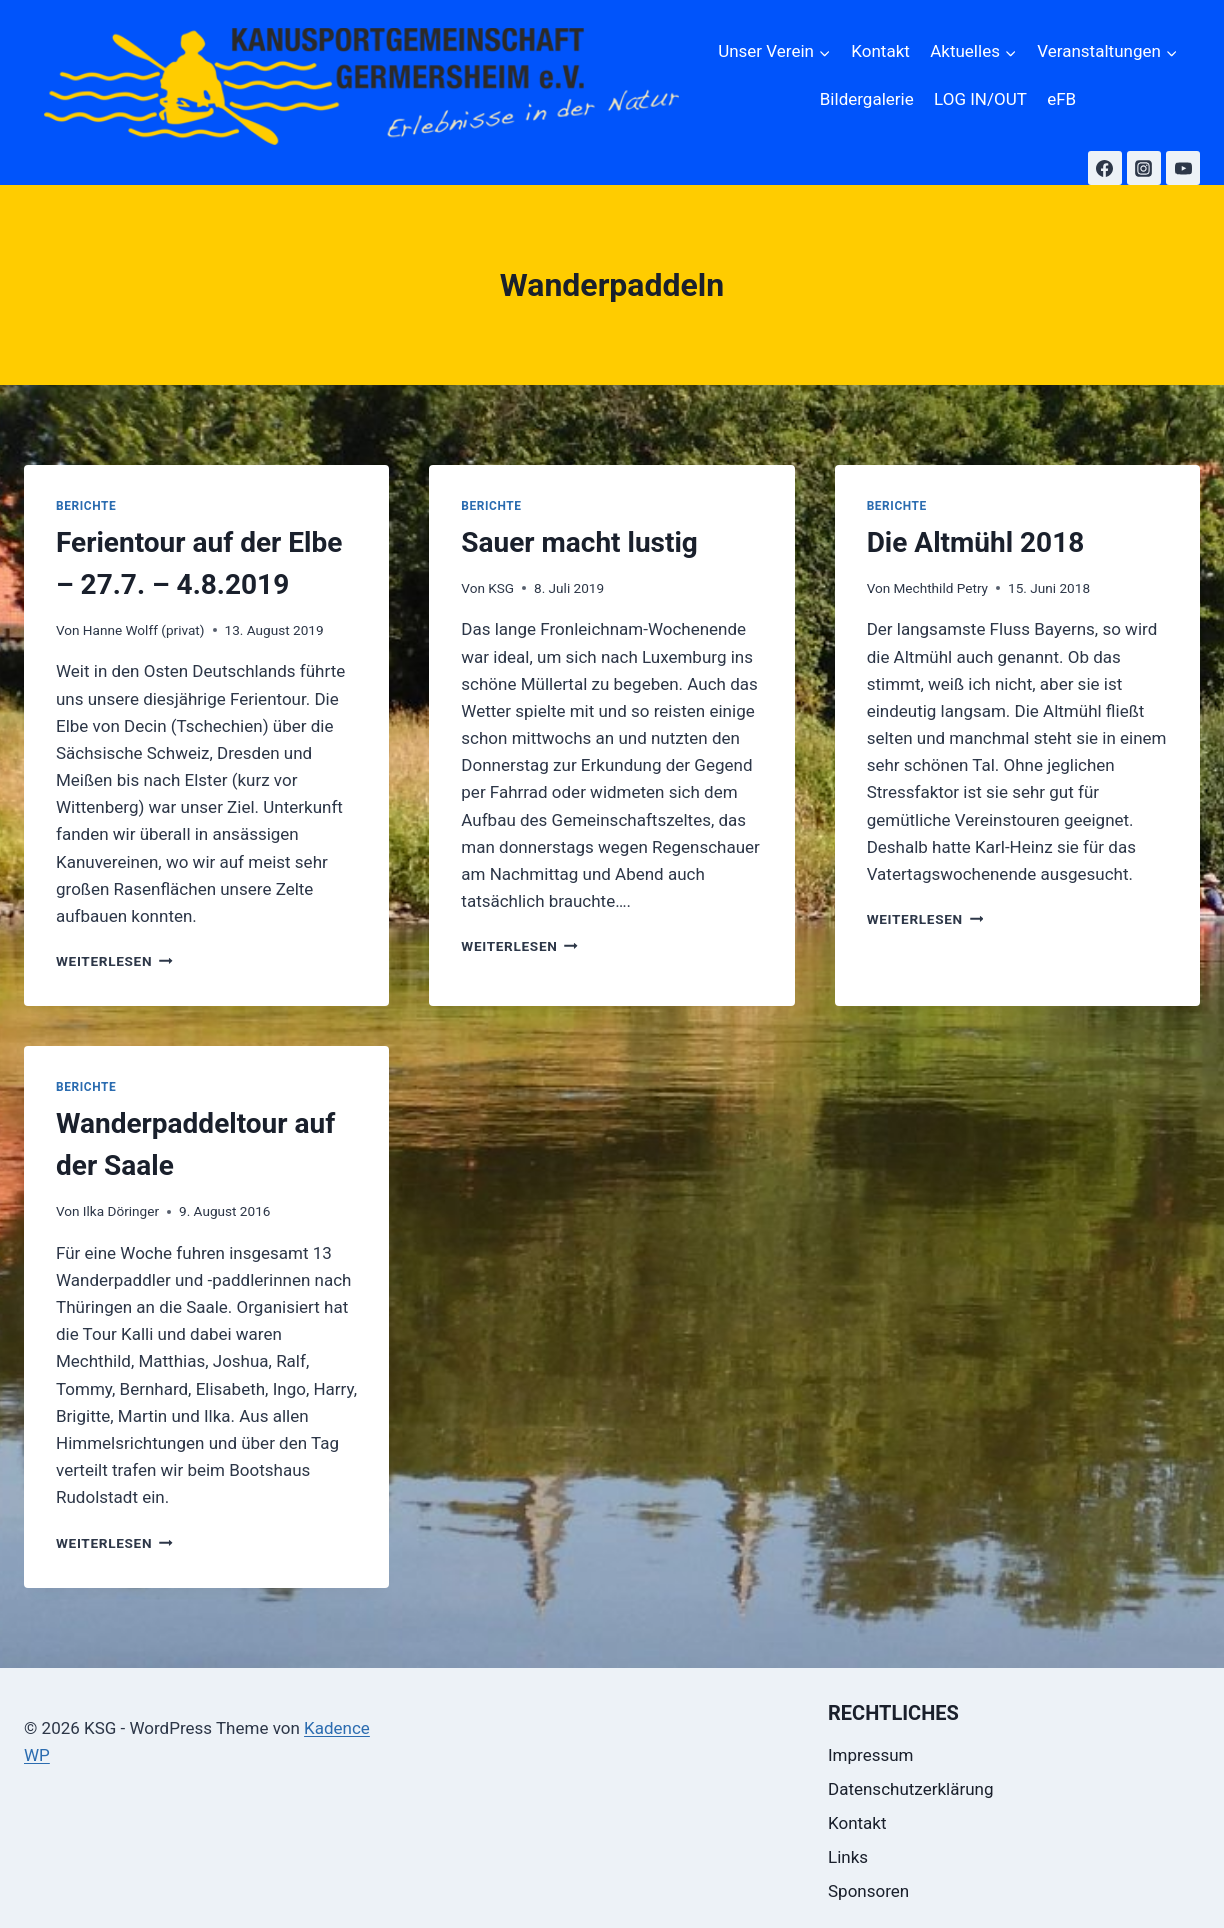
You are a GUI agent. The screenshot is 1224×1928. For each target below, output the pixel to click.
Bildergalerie (867, 99)
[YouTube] (1183, 168)
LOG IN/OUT (980, 99)
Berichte (86, 506)
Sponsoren (868, 1891)
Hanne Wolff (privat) (144, 630)
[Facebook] (1105, 168)
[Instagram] (1144, 168)
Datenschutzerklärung (910, 1789)
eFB (1061, 99)
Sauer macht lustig (579, 542)
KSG (501, 588)
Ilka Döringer (121, 1211)
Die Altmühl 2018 (976, 542)
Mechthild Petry (940, 588)
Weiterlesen (114, 961)
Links (848, 1857)
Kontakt (880, 51)
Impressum (871, 1755)
